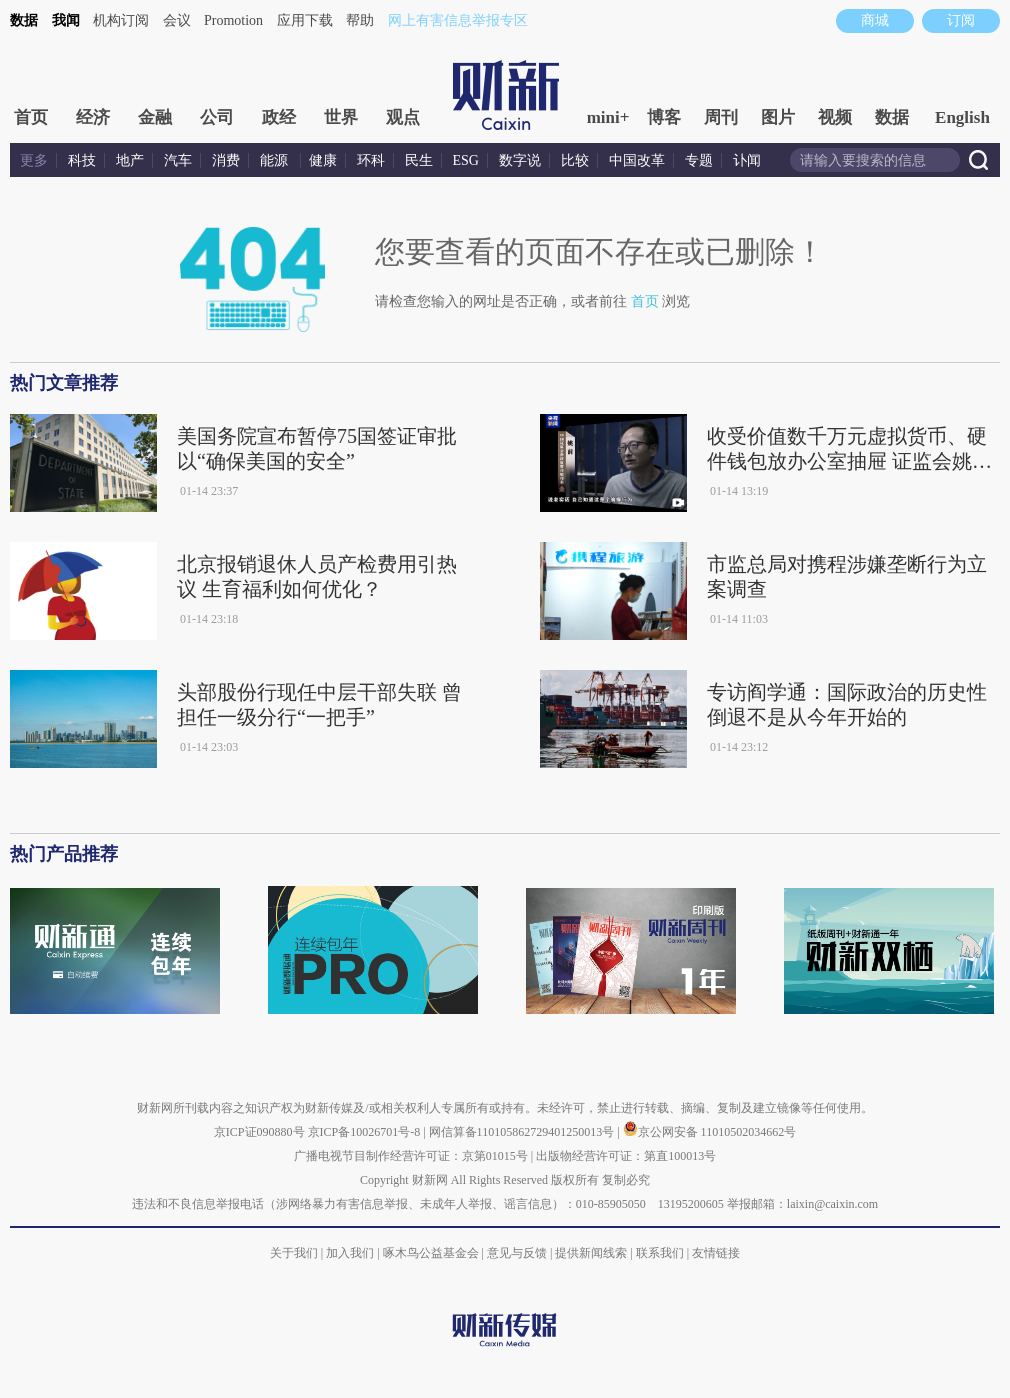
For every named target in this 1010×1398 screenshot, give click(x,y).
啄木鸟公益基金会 (432, 1253)
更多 (34, 160)
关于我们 (294, 1253)
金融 (155, 117)
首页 (31, 117)
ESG (466, 160)
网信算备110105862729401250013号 (523, 1132)
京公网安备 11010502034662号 (710, 1132)
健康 (323, 160)
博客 (664, 117)
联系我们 (660, 1253)
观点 (403, 117)
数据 (24, 20)
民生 (419, 160)
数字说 (520, 160)
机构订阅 (121, 20)
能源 (276, 160)
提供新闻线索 (591, 1253)
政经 (279, 117)
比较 (575, 160)
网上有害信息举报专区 (458, 20)
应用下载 (305, 20)
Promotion (233, 20)
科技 (82, 160)
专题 (699, 160)
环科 (371, 160)
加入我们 (350, 1253)
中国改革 (637, 160)
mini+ (608, 117)
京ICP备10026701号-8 (366, 1132)
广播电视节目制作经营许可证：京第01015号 (411, 1156)
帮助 (360, 20)
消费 (226, 160)
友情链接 (716, 1253)
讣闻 (747, 160)
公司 (217, 117)
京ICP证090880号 (259, 1132)
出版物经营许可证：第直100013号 (626, 1156)
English (962, 117)
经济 (93, 117)
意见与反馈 (517, 1253)
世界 (341, 117)
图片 (778, 117)
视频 (835, 117)
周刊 (721, 117)
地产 (130, 160)
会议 (177, 20)
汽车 (178, 160)
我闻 (66, 20)
